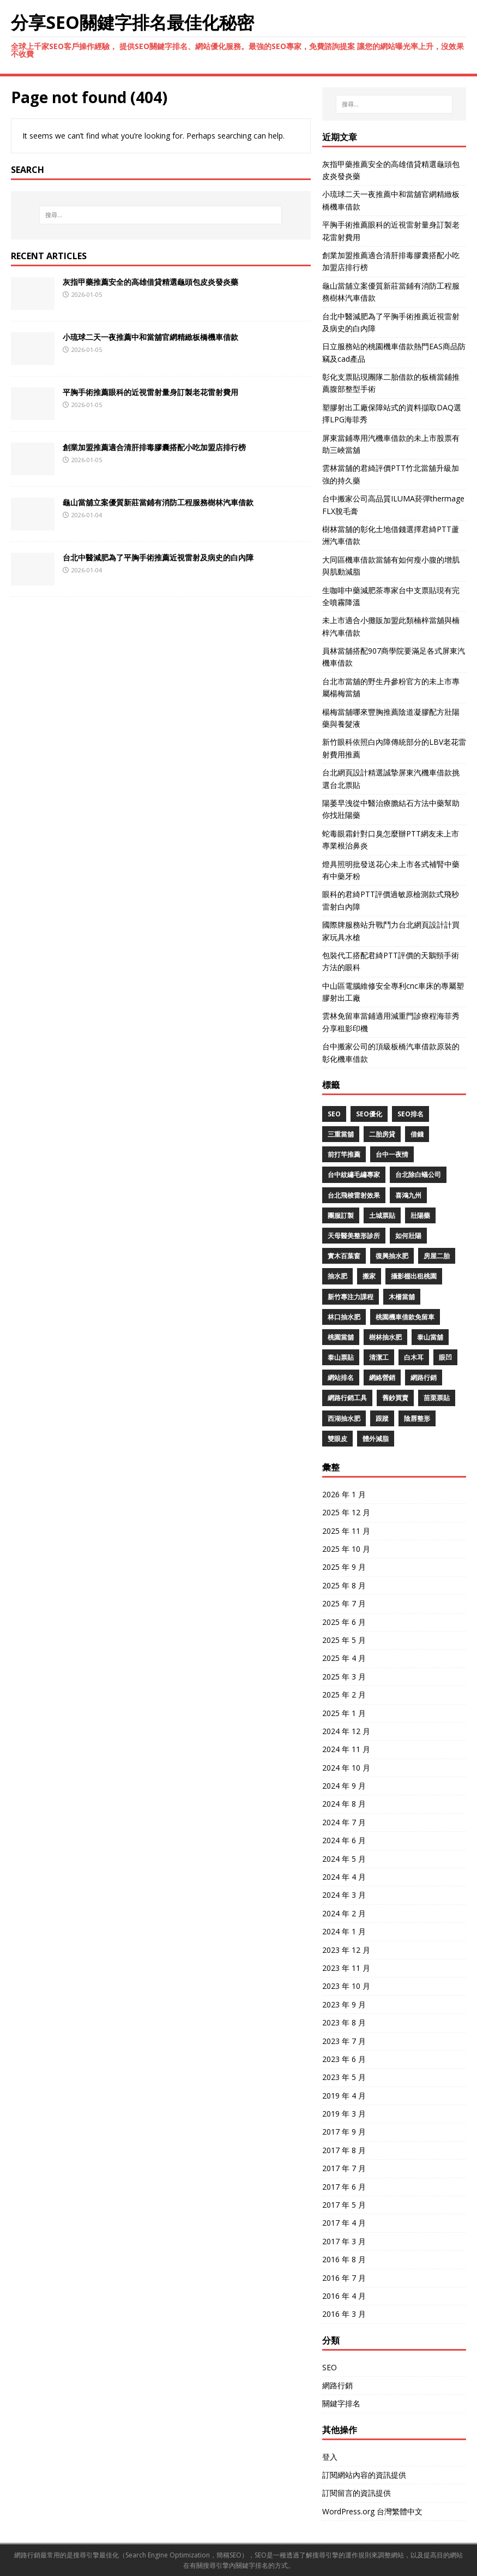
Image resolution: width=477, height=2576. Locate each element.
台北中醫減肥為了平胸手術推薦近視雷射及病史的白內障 (158, 557)
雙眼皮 (337, 1438)
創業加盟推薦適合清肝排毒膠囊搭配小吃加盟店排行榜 (154, 447)
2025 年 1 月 (344, 1713)
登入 (329, 2457)
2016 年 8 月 (344, 2259)
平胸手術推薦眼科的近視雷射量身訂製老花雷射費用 (150, 392)
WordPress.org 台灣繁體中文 (372, 2511)
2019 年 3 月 (344, 2113)
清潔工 (379, 1357)
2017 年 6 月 (344, 2186)
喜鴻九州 (408, 1195)
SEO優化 (369, 1114)
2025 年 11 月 (346, 1531)
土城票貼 (382, 1215)
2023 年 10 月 (346, 1986)
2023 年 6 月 (344, 2059)
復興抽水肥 (392, 1255)
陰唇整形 (417, 1418)
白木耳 (414, 1357)
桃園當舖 (341, 1337)
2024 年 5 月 (344, 1859)
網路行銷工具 (347, 1397)
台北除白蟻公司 (418, 1174)
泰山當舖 (430, 1337)
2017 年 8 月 (344, 2150)
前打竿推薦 (344, 1154)
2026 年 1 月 (344, 1494)
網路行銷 (423, 1377)
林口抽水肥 (344, 1317)
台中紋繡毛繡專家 (354, 1174)
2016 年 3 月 (344, 2314)
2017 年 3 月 (344, 2241)
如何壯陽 (408, 1235)
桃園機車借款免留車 (405, 1317)
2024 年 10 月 (346, 1767)
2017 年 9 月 (344, 2131)
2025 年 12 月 (346, 1512)
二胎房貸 (382, 1134)
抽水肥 (337, 1276)
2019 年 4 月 (344, 2095)
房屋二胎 (437, 1255)
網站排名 (341, 1377)
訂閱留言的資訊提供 (356, 2493)
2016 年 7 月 (344, 2278)
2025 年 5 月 (344, 1640)
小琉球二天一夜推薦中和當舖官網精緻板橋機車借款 (150, 337)
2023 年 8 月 (344, 2022)
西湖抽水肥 (344, 1418)
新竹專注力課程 (350, 1296)
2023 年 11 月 (346, 1968)
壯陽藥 (420, 1215)
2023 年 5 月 (344, 2077)
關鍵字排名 (341, 2403)
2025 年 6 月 (344, 1622)
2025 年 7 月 (344, 1603)
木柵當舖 (402, 1296)
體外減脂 (376, 1438)
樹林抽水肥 (385, 1337)
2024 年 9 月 (344, 1785)
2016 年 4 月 (344, 2296)
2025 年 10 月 (346, 1549)
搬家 (369, 1276)
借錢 (417, 1134)
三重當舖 (341, 1134)
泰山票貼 (341, 1357)
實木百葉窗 (344, 1255)
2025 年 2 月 (344, 1694)
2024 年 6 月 (344, 1840)
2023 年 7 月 (344, 2041)
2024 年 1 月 (344, 1931)
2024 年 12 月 (346, 1731)
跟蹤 (382, 1418)
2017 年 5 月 (344, 2205)
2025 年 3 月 (344, 1676)
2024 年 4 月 (344, 1877)
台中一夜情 (392, 1154)
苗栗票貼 (437, 1397)
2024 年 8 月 (344, 1803)
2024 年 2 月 (344, 1913)
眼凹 (445, 1357)
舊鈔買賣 (395, 1397)
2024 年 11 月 (346, 1749)
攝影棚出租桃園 (414, 1276)
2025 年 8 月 (344, 1585)
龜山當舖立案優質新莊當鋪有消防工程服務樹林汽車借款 (158, 502)
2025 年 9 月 (344, 1567)
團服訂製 (341, 1215)
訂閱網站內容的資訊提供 (364, 2475)
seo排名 (410, 1114)
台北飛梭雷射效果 (354, 1195)
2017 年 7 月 (344, 2168)
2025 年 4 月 (344, 1658)
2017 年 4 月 (344, 2223)
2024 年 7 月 (344, 1822)
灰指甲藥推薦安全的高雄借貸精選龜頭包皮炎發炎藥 (150, 282)
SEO (334, 1114)
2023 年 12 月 (346, 1950)
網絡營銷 (382, 1377)
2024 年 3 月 (344, 1895)
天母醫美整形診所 (354, 1235)
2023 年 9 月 (344, 2004)
